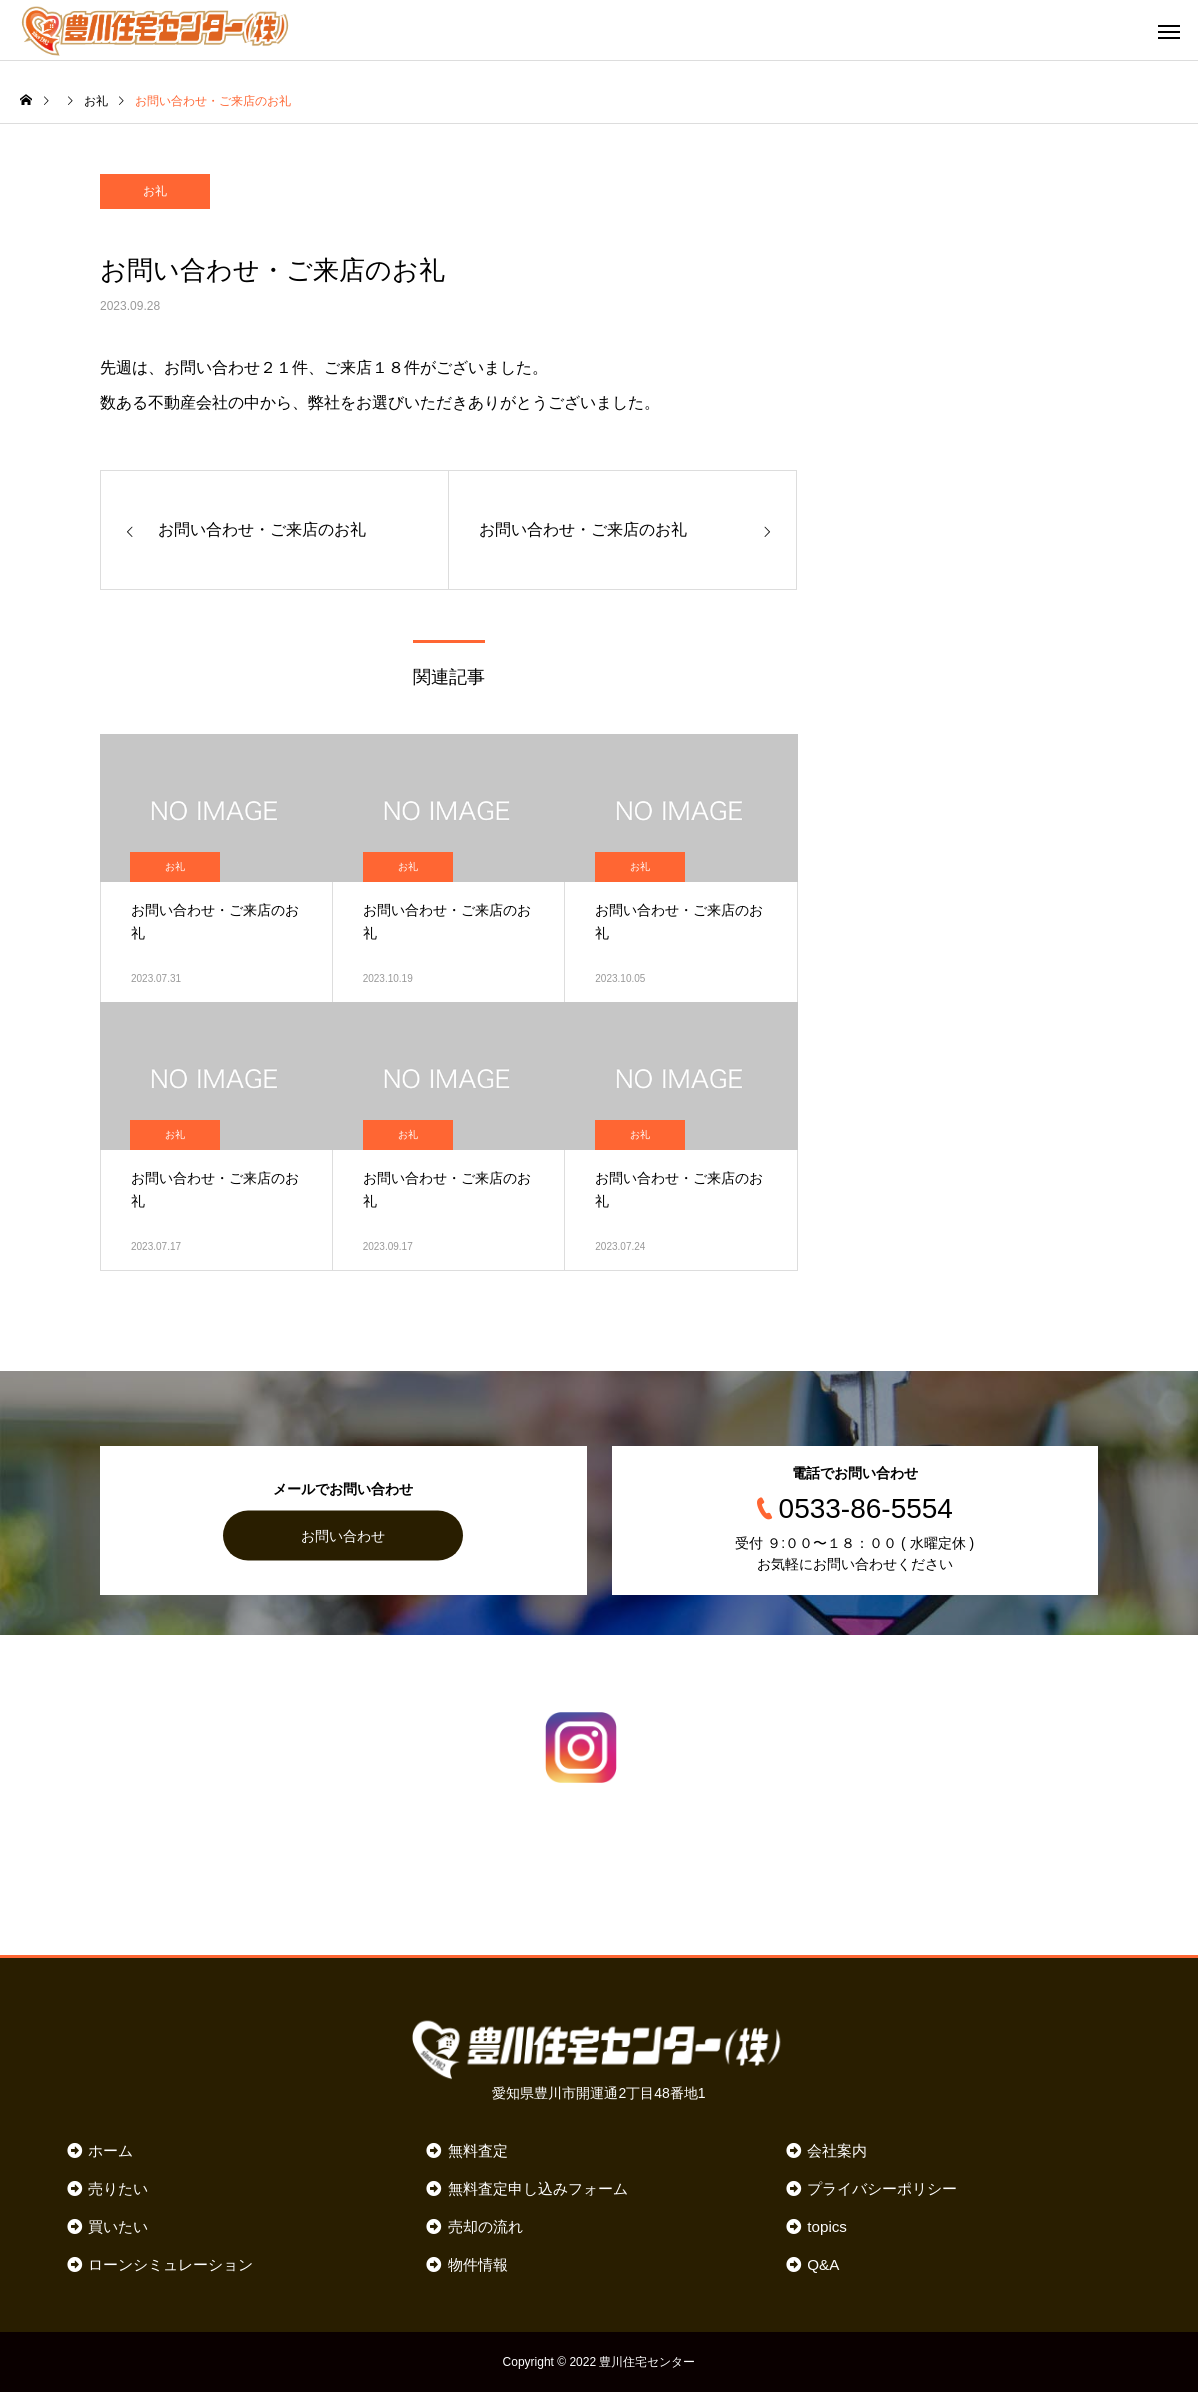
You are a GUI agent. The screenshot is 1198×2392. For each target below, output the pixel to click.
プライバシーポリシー (882, 2188)
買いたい (118, 2226)
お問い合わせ (343, 1535)
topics (827, 2226)
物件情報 (478, 2264)
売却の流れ (485, 2226)
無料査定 (478, 2150)
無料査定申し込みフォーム (538, 2188)
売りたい (118, 2188)
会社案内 (837, 2150)
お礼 (155, 191)
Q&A (823, 2264)
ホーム (110, 2150)
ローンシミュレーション (170, 2264)
